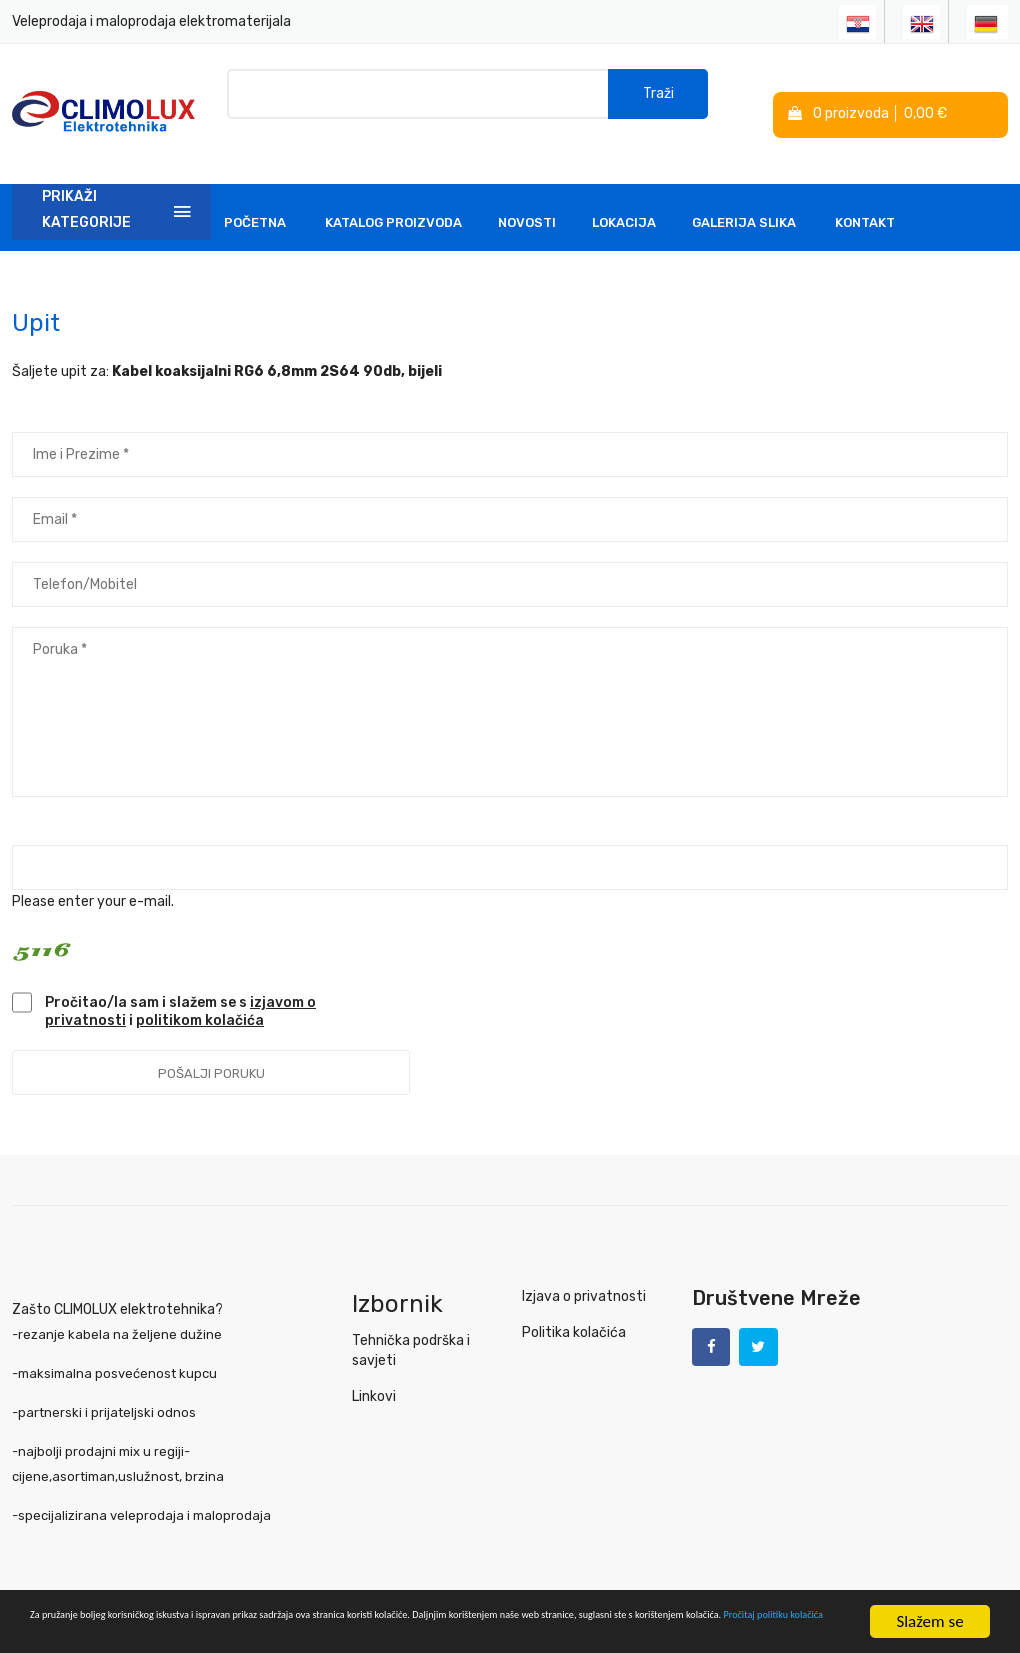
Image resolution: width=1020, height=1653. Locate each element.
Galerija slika (744, 194)
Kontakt (865, 194)
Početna (255, 194)
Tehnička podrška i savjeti (409, 1321)
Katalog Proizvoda (393, 194)
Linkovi (373, 1367)
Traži (658, 99)
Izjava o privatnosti (580, 1267)
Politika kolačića (572, 1303)
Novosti (527, 194)
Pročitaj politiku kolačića (450, 1630)
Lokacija (624, 194)
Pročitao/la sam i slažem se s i (180, 983)
